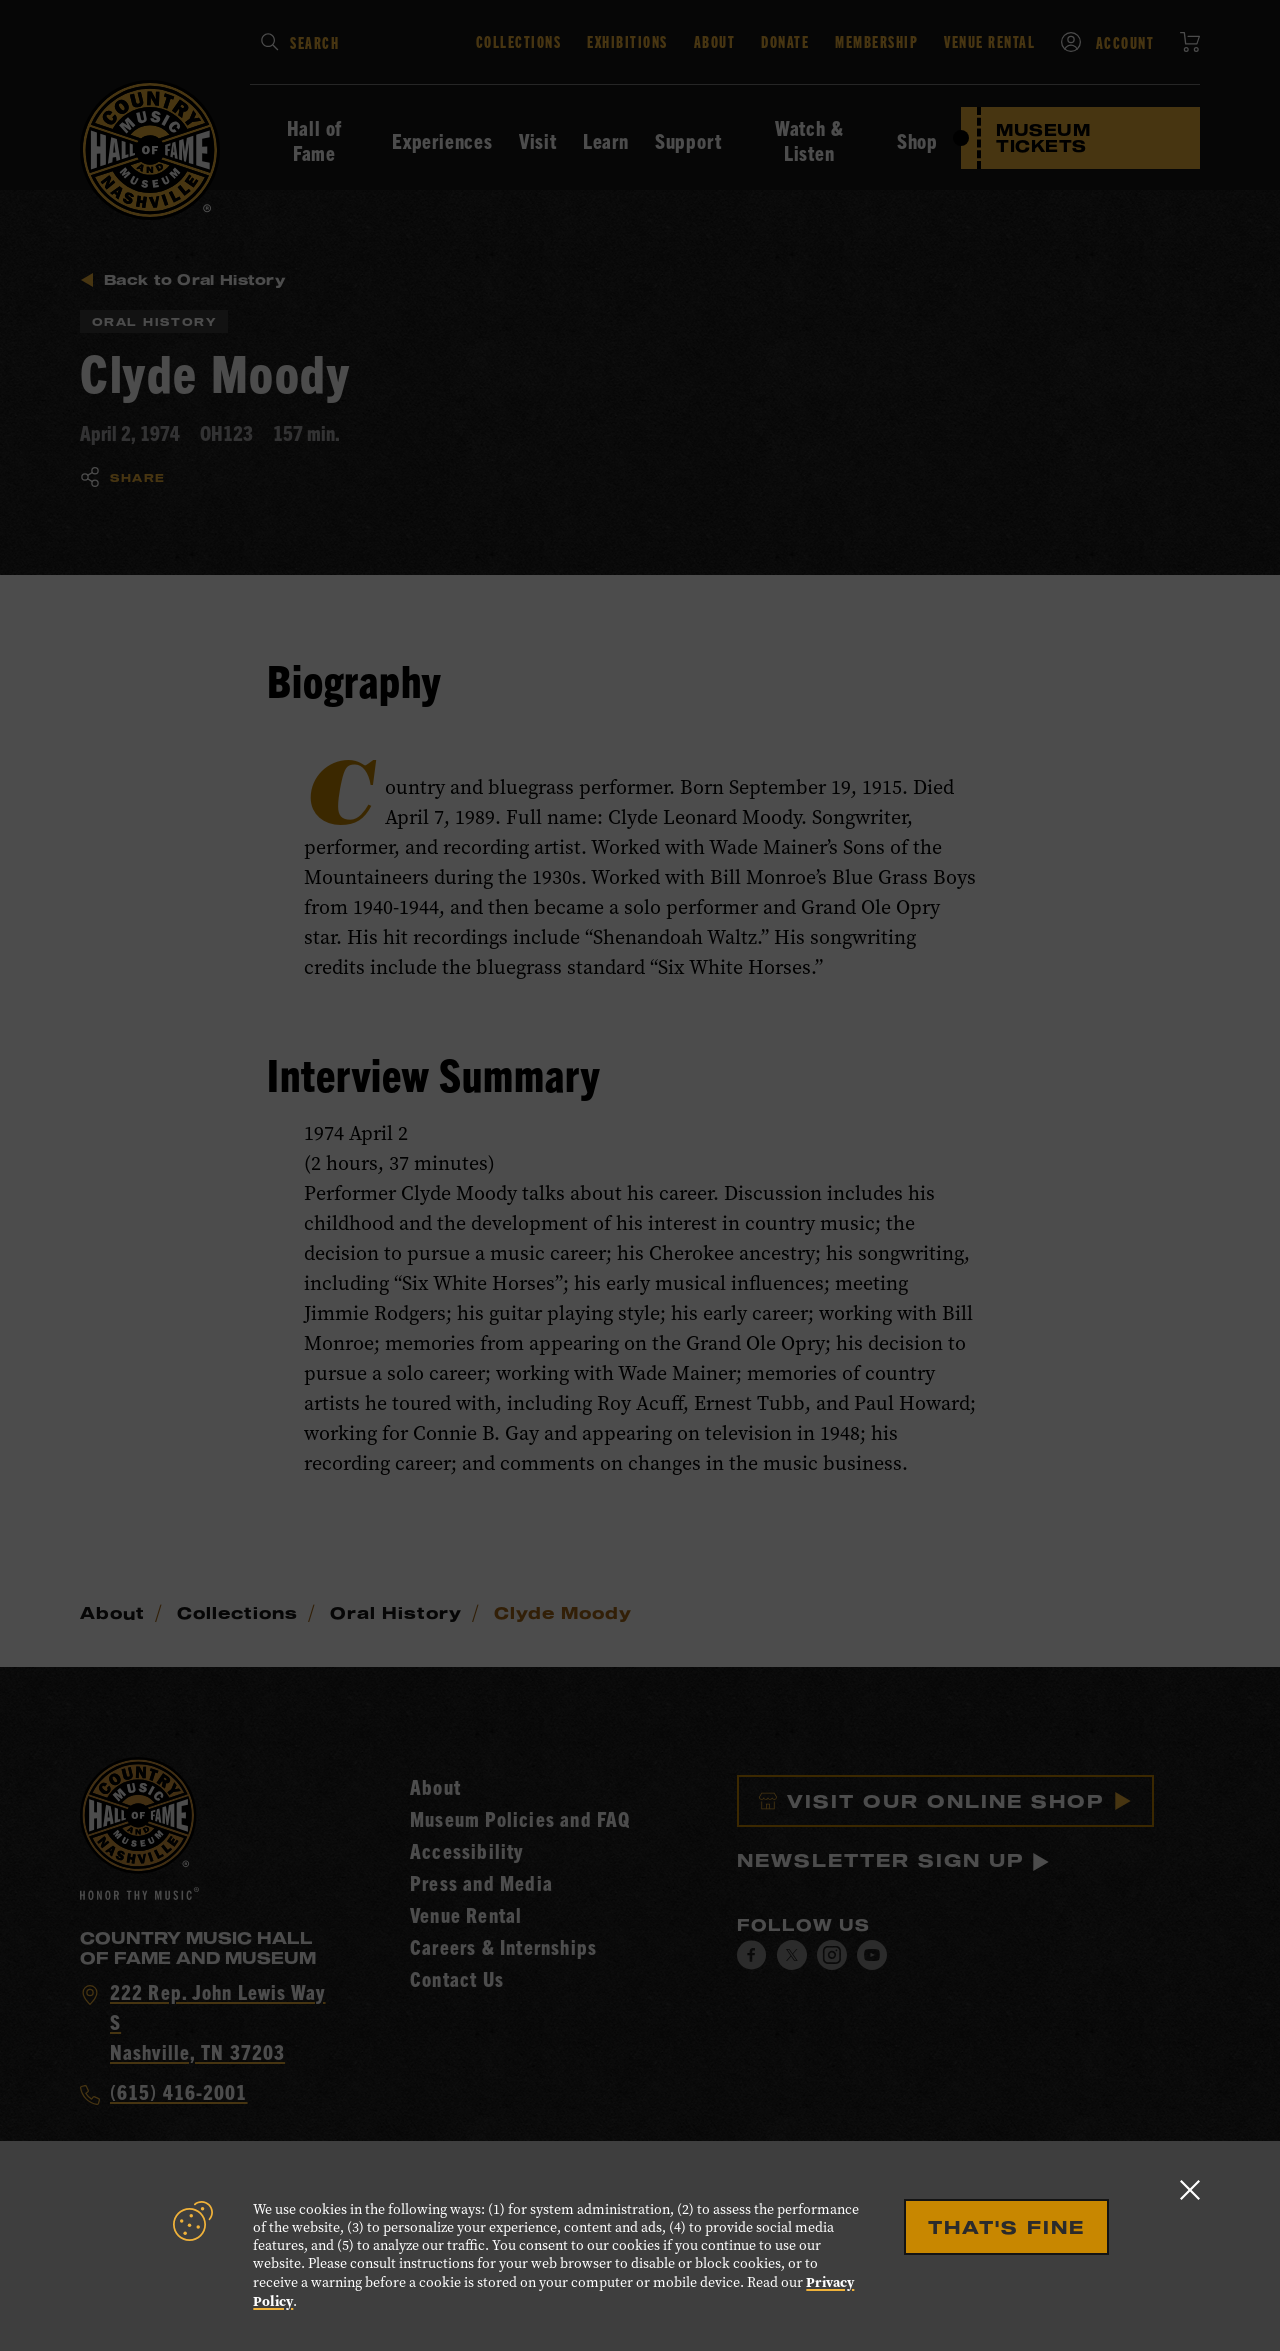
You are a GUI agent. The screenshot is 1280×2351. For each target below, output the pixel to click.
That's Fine (1006, 2227)
